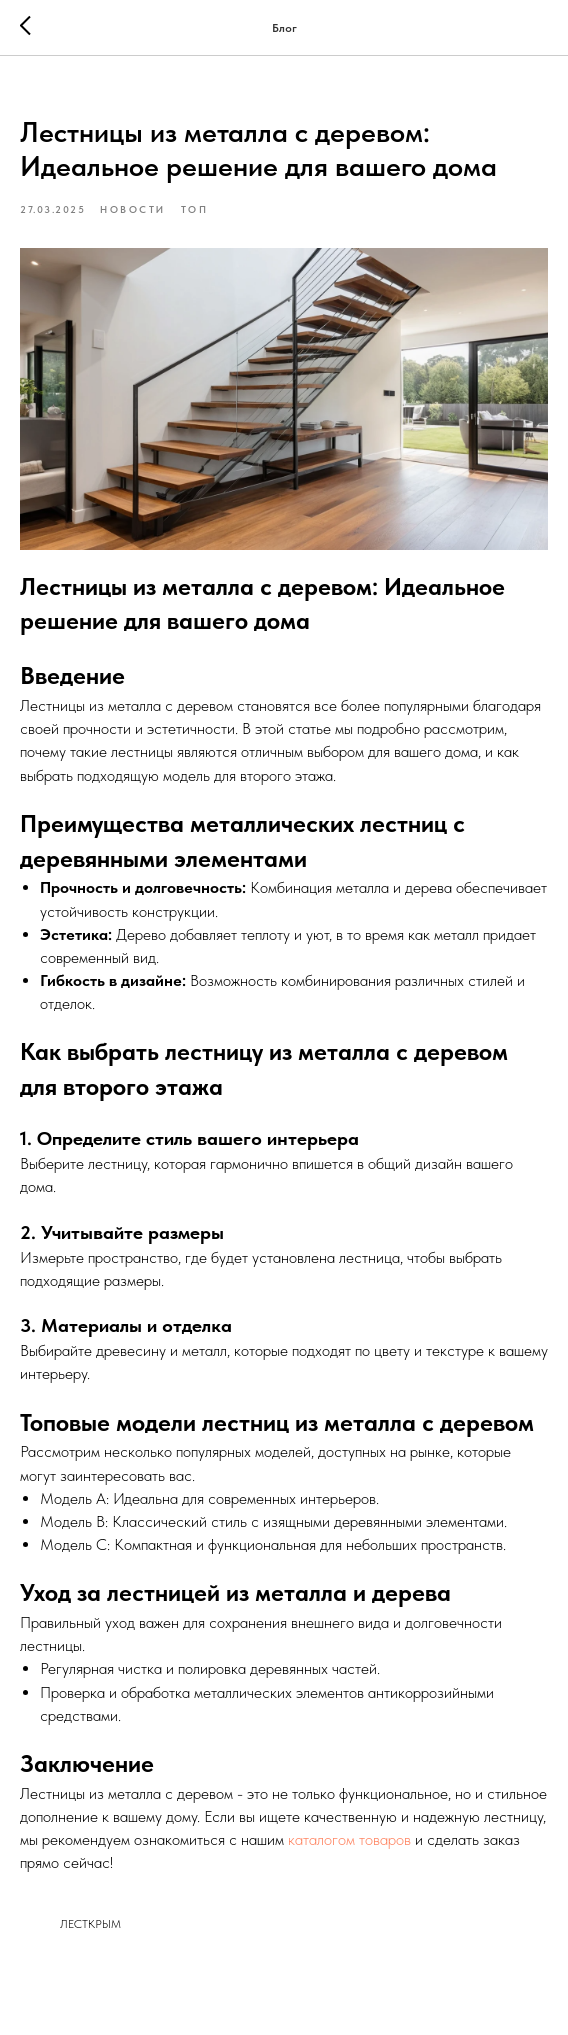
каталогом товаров (349, 1839)
